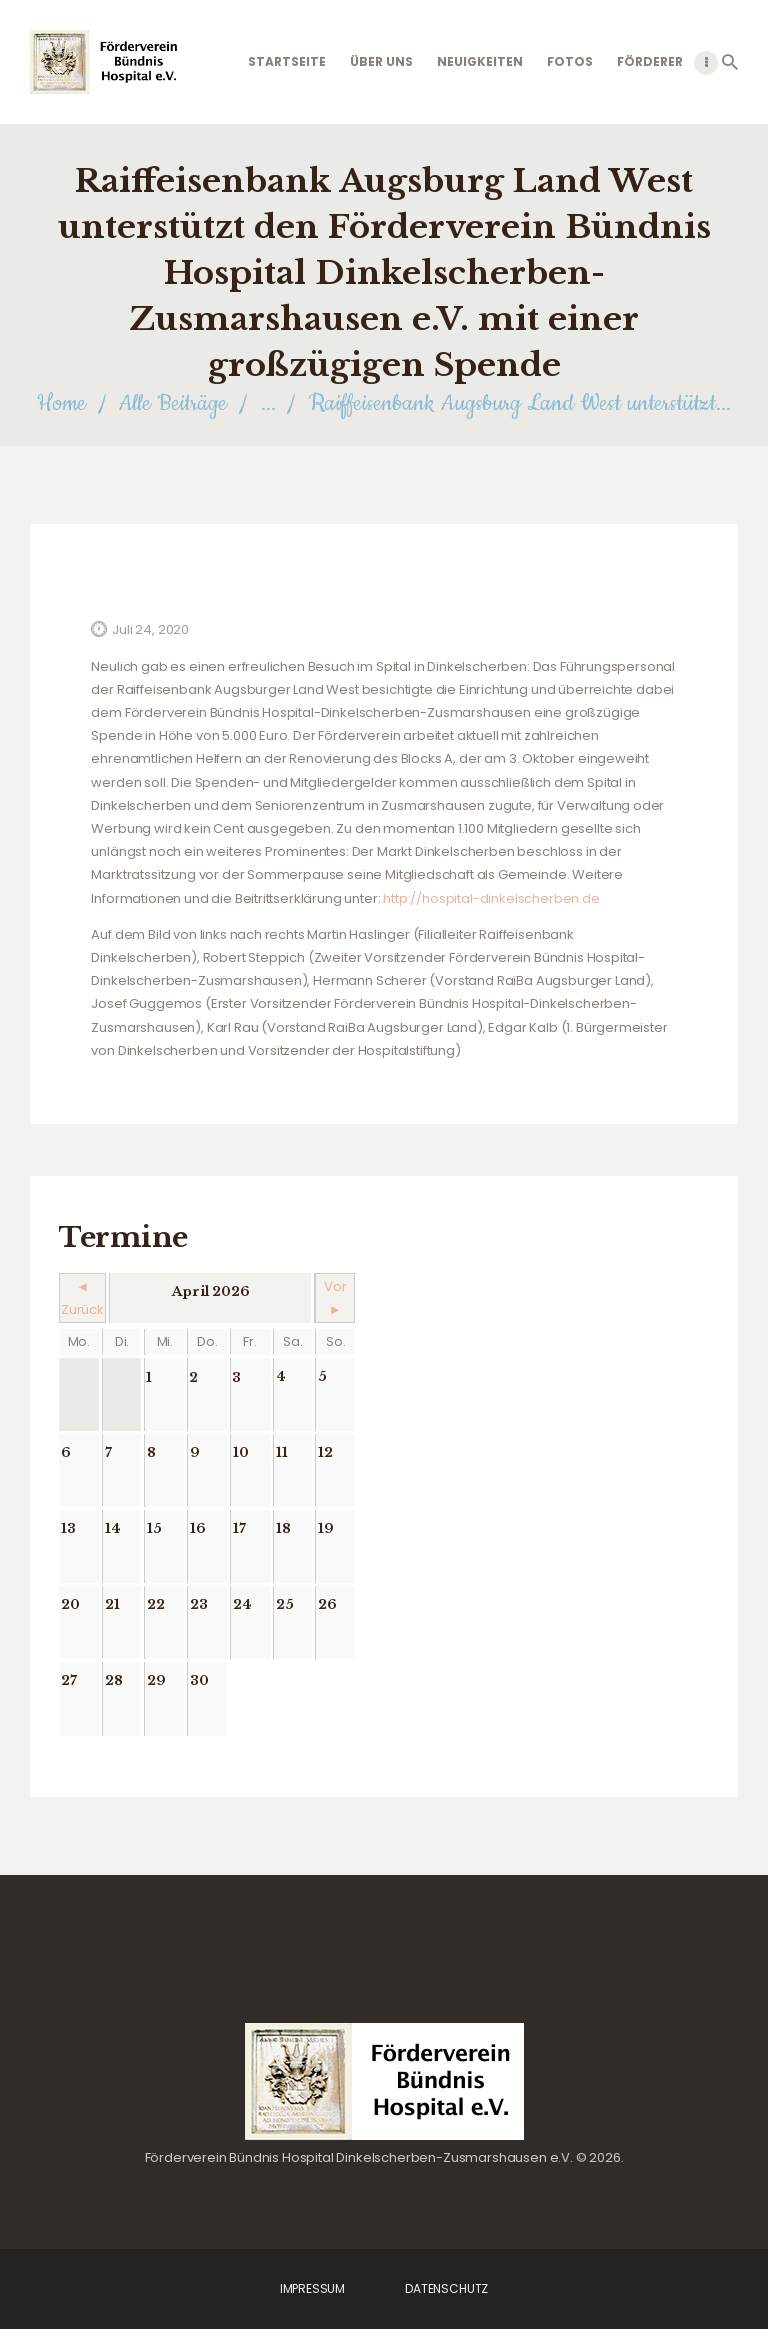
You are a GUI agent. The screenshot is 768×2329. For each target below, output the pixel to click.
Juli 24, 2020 (150, 629)
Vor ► (335, 1298)
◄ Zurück (82, 1298)
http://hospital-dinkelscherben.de (491, 898)
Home (61, 403)
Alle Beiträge (173, 403)
